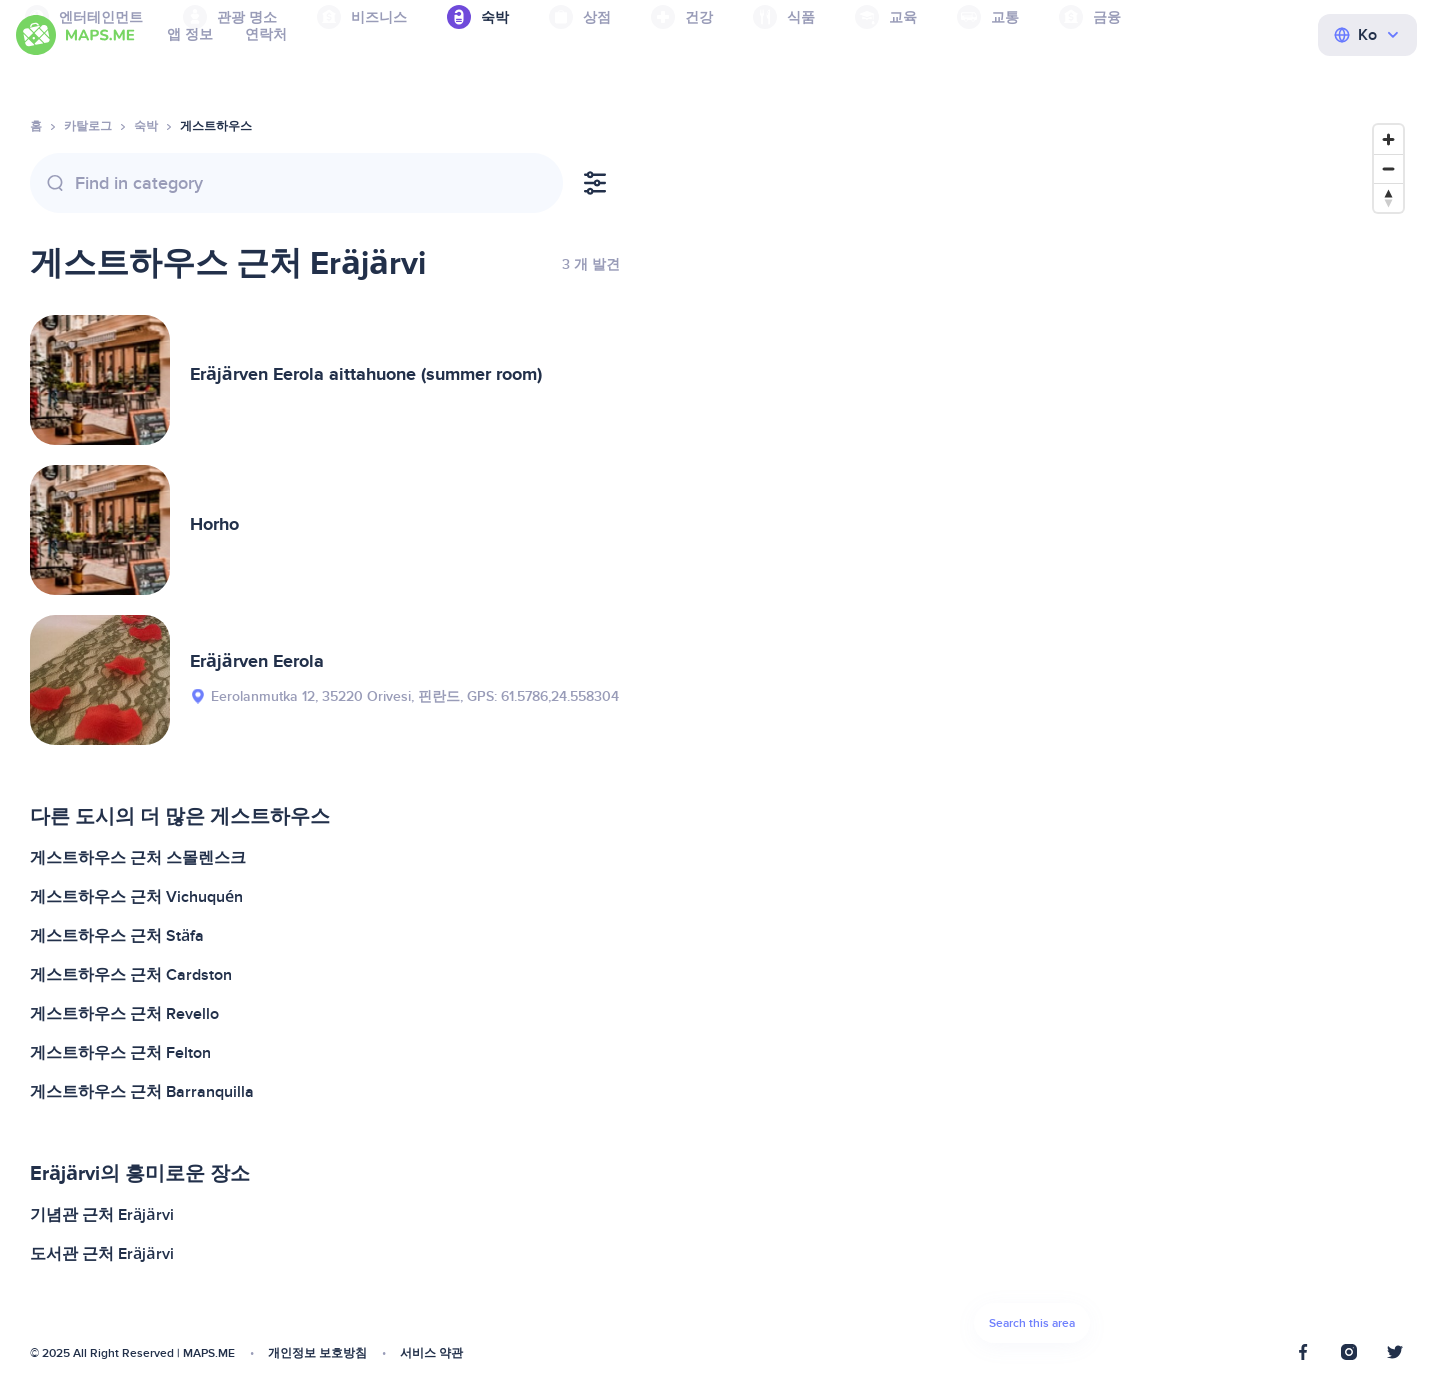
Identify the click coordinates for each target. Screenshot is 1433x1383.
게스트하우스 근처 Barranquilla (142, 1092)
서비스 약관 (431, 1353)
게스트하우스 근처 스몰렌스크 (138, 858)
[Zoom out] (1388, 168)
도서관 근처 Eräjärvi (102, 1254)
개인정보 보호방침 (317, 1353)
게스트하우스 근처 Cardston (131, 975)
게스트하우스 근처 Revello (124, 1014)
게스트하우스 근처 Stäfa (117, 936)
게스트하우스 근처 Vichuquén (136, 897)
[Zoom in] (1388, 139)
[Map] (1031, 739)
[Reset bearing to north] (1388, 197)
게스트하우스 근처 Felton (120, 1053)
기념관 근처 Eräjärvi (102, 1215)
